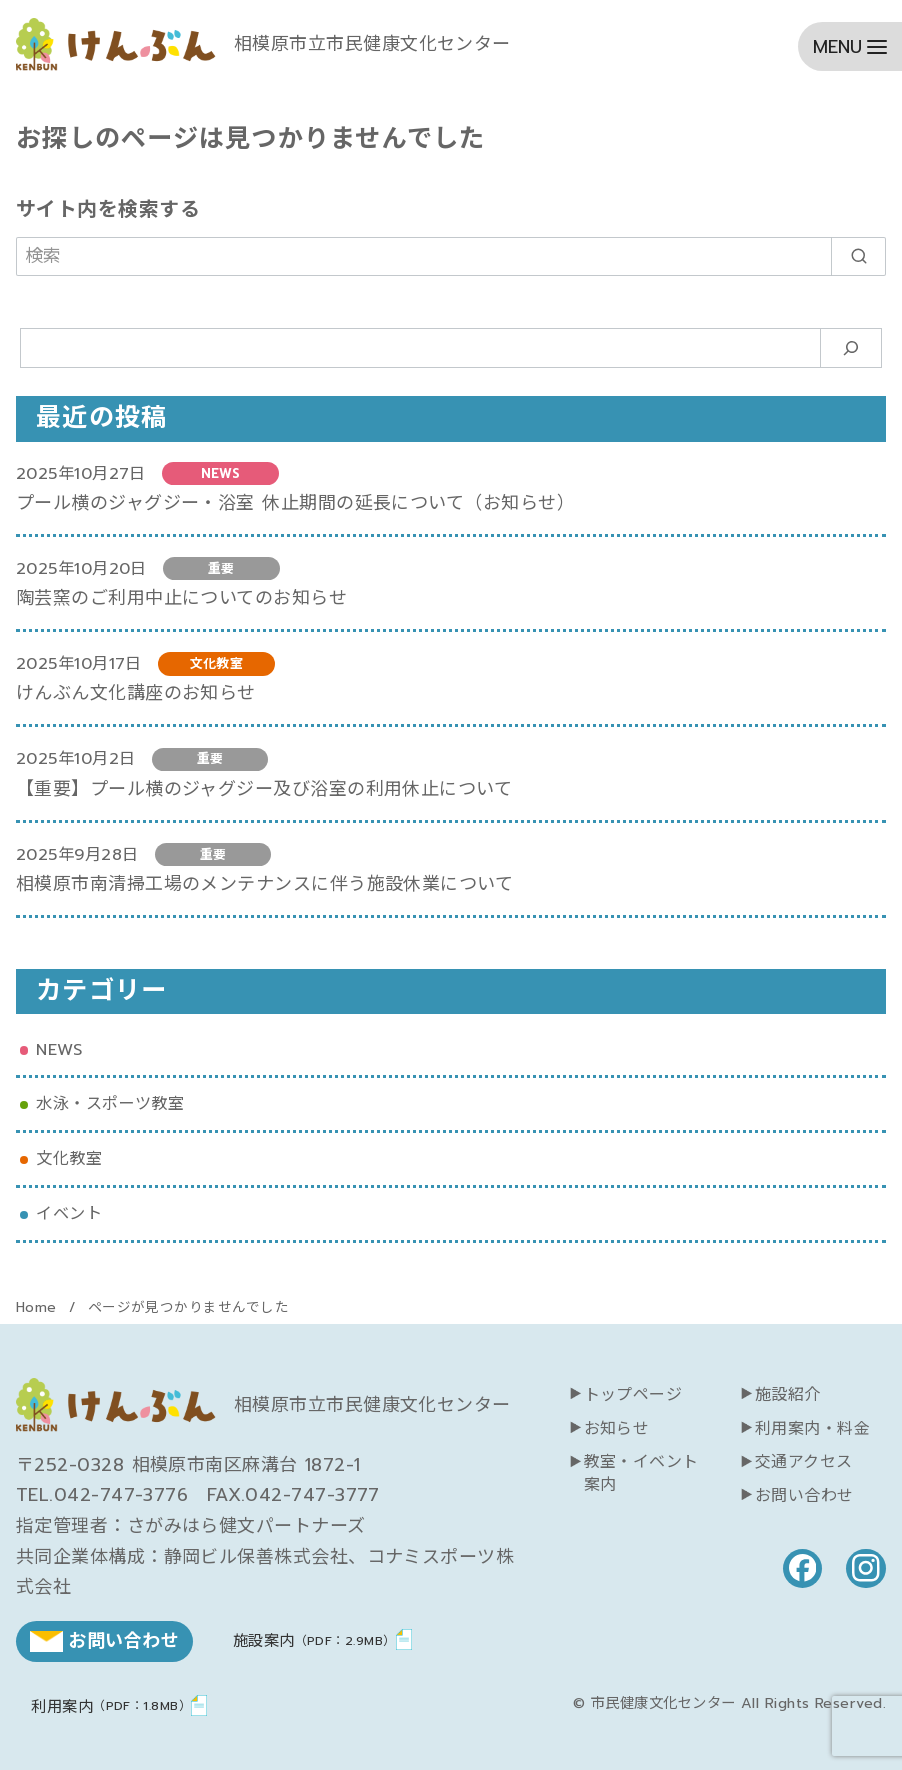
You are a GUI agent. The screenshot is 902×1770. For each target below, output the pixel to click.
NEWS (59, 1049)
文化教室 (69, 1158)
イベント (69, 1213)
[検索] (451, 256)
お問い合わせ (804, 1496)
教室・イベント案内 (641, 1473)
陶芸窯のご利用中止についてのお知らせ (181, 598)
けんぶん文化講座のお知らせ (136, 693)
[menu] (850, 46)
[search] (858, 256)
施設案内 (314, 1640)
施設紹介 (788, 1395)
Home (39, 1307)
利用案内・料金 (812, 1429)
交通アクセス (804, 1462)
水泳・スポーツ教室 (110, 1103)
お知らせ (617, 1429)
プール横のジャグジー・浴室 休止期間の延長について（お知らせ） (295, 503)
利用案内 (111, 1706)
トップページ (633, 1395)
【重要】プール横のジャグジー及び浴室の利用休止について (264, 789)
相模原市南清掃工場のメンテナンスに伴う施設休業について (264, 884)
